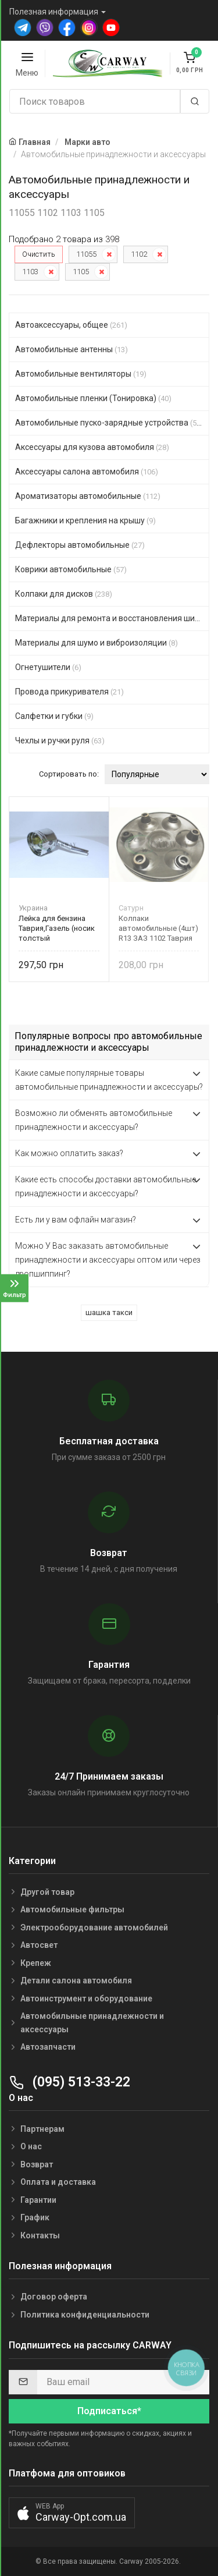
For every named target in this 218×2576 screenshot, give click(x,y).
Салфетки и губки (54, 716)
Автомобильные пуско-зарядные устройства (109, 422)
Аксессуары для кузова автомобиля (92, 447)
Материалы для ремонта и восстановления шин (112, 618)
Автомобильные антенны (71, 349)
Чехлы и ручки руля (60, 740)
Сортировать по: (69, 774)
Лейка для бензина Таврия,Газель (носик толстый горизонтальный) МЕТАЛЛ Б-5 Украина (57, 928)
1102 (139, 254)
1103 (30, 271)
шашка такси (109, 1312)
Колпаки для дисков (63, 593)
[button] (72, 2512)
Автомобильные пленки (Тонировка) (93, 398)
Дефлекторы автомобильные (80, 545)
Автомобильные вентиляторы (80, 373)
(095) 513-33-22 (69, 2082)
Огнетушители (48, 667)
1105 (81, 271)
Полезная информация (53, 11)
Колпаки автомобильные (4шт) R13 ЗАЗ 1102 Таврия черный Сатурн (158, 928)
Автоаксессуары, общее (71, 324)
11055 (86, 254)
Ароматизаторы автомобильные (87, 496)
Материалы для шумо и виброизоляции (96, 642)
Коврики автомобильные (71, 569)
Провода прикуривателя (69, 691)
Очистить (38, 254)
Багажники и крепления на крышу (85, 520)
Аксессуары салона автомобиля (86, 471)
